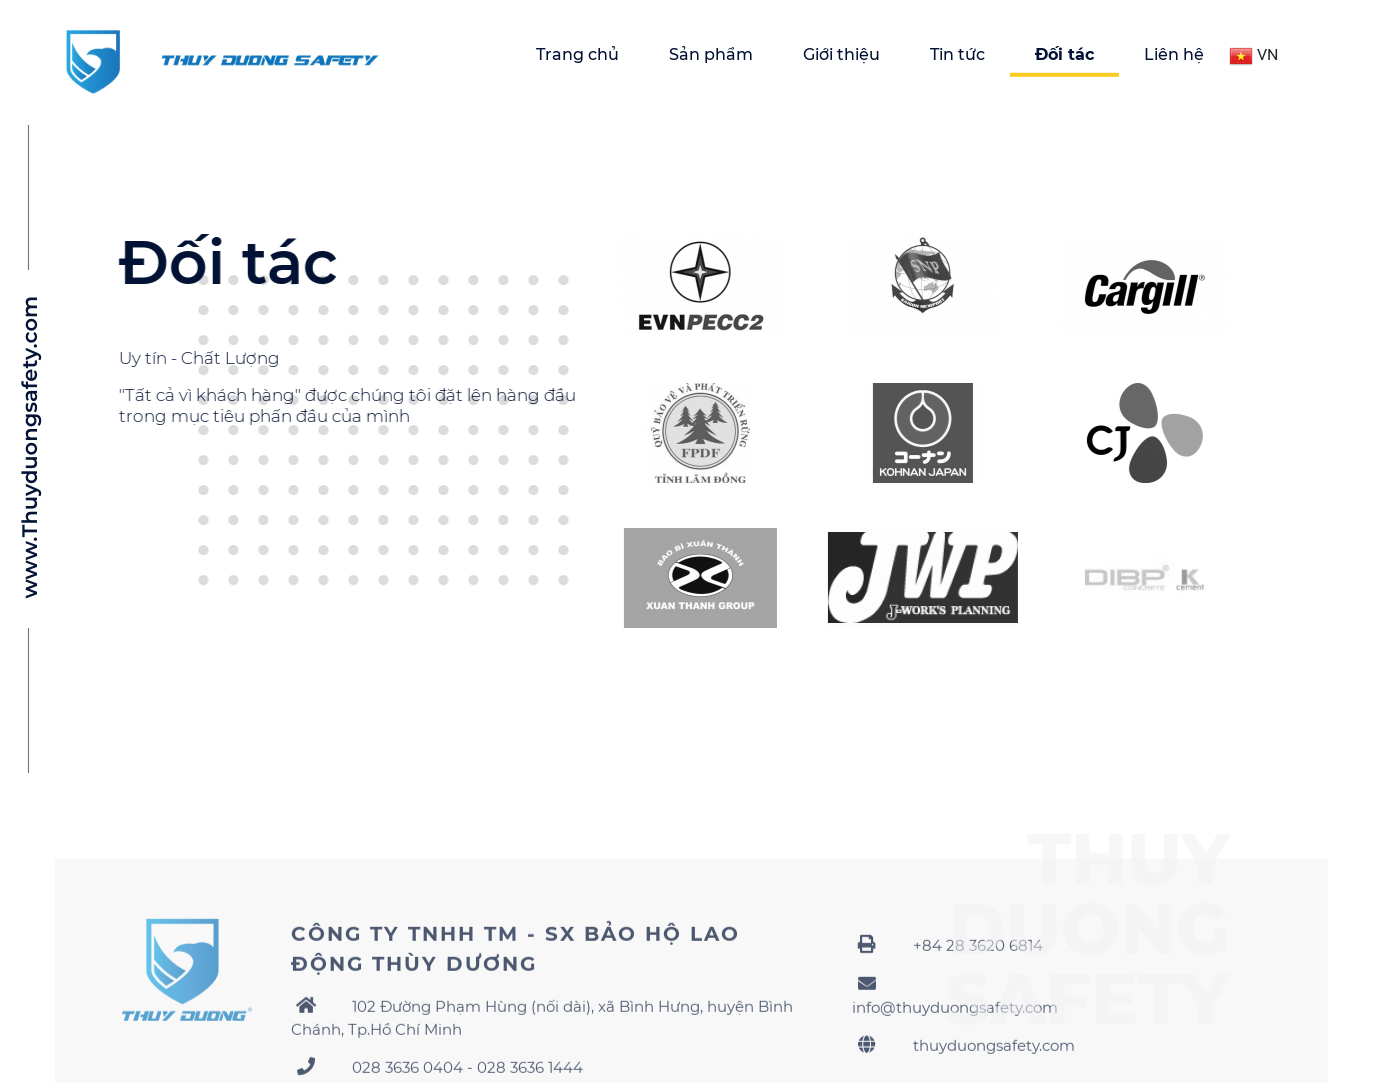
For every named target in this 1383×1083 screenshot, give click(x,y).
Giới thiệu (841, 54)
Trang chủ (577, 54)
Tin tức (957, 54)
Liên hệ (1174, 54)
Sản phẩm (711, 54)
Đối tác (1064, 54)
